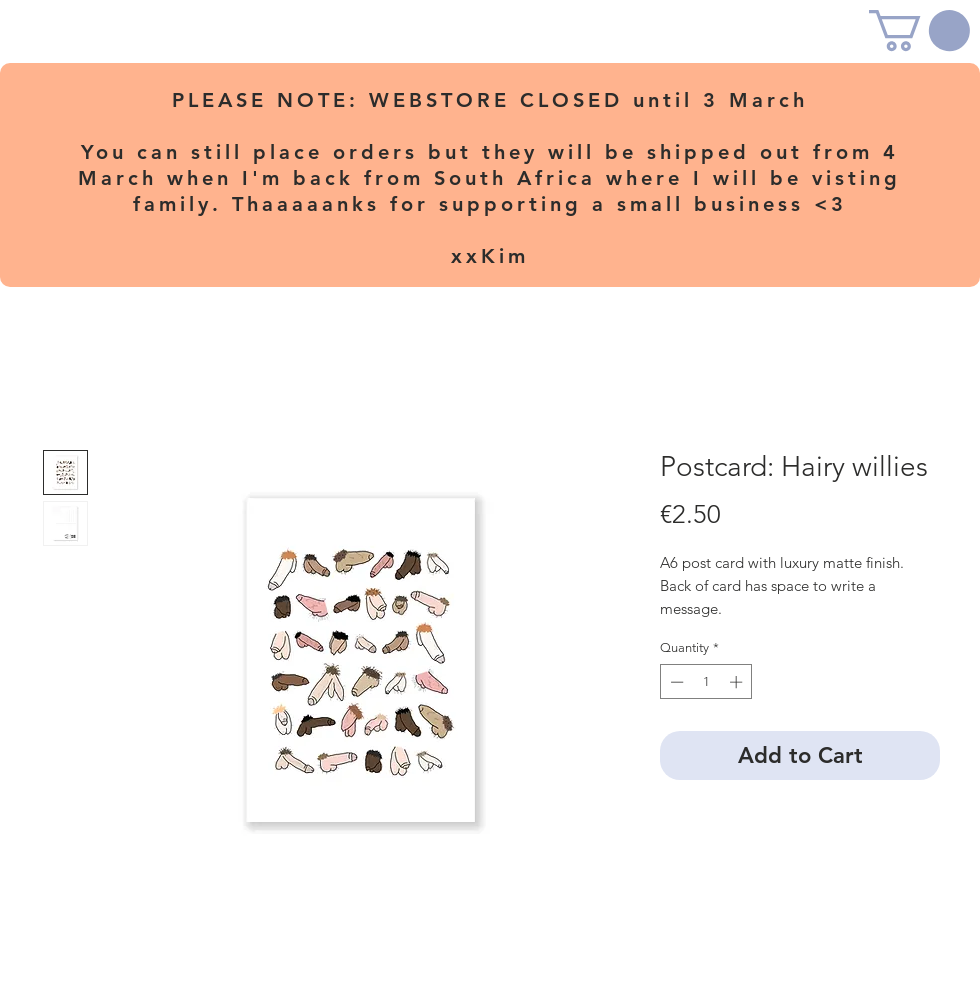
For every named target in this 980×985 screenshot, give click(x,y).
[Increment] (738, 682)
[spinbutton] (706, 682)
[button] (919, 30)
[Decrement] (675, 682)
